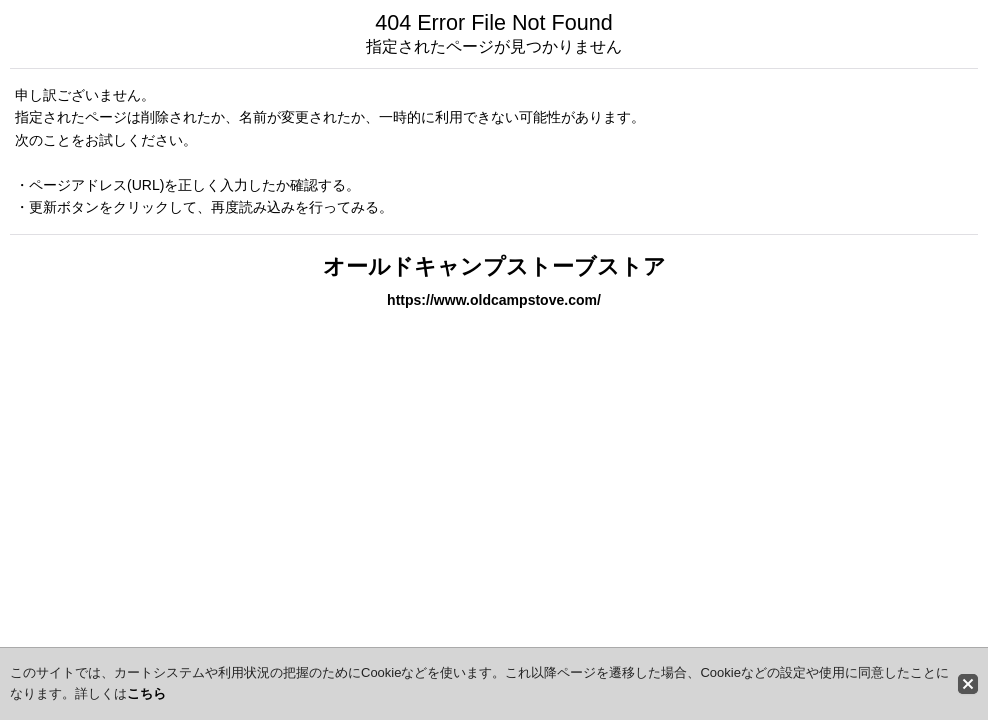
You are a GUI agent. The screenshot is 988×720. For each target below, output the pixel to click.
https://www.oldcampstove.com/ (494, 300)
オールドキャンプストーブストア (494, 266)
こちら (146, 693)
